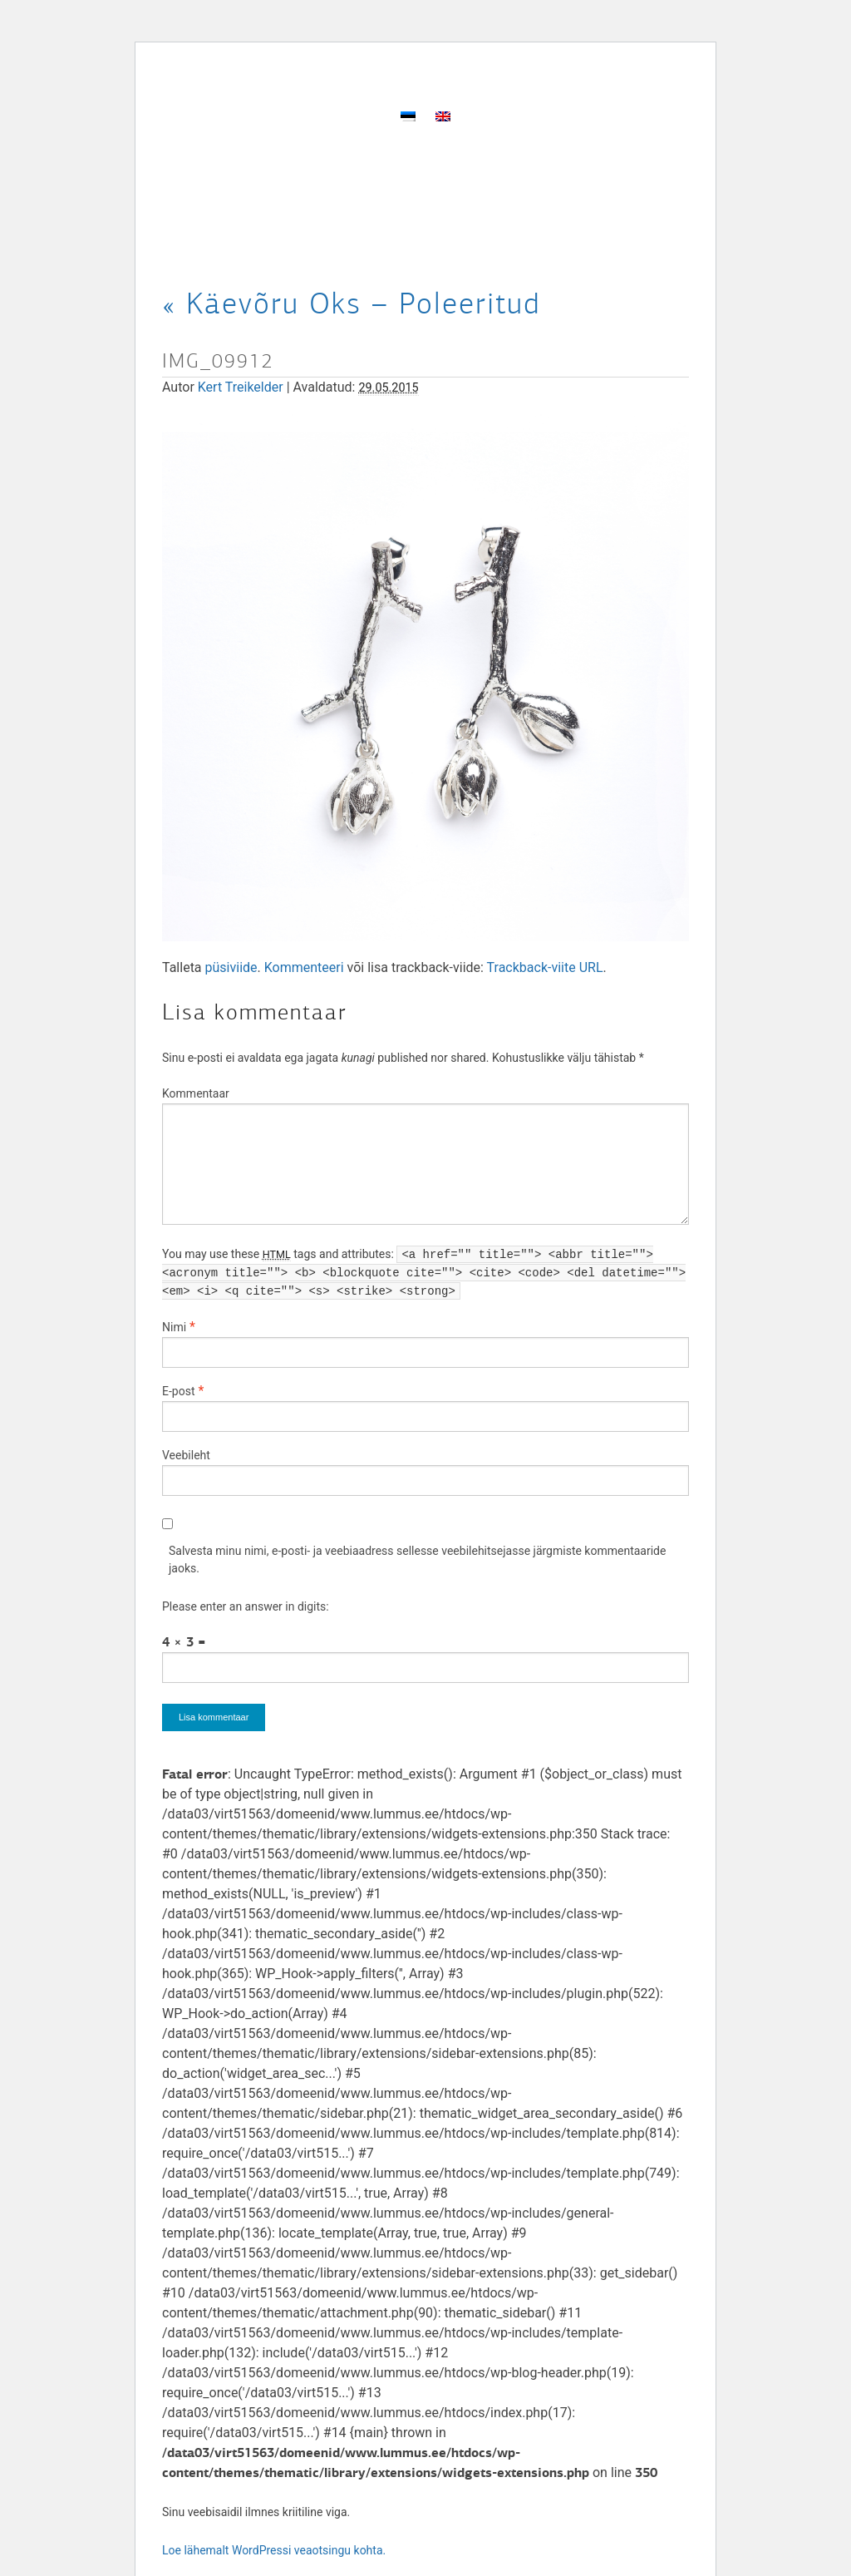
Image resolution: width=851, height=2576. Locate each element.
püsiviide (231, 967)
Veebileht (186, 1455)
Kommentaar (195, 1093)
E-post (178, 1391)
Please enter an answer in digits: (245, 1606)
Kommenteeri (304, 967)
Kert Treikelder (240, 387)
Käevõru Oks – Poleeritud (351, 303)
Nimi (174, 1327)
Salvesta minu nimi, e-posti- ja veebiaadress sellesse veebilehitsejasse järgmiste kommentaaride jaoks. (417, 1559)
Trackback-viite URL (545, 967)
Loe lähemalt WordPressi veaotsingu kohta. (274, 2550)
